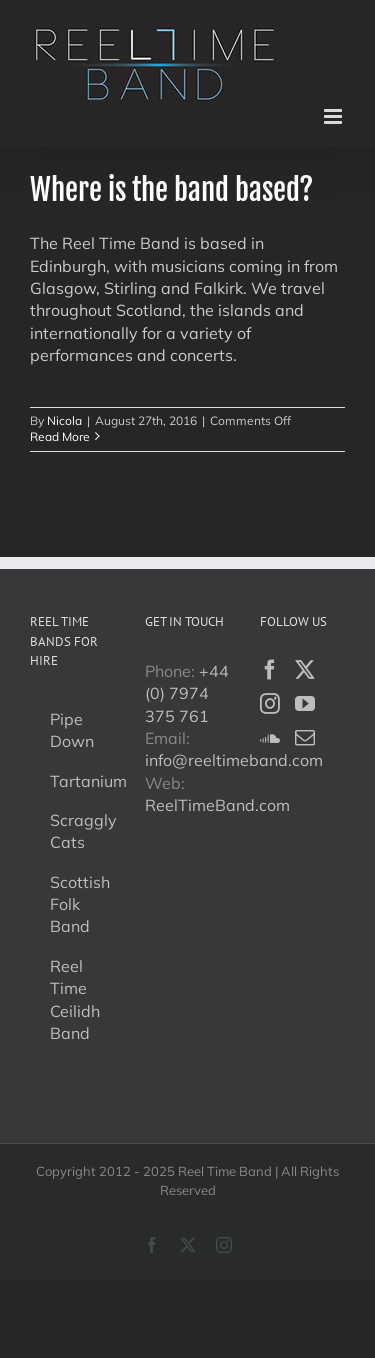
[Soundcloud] (270, 738)
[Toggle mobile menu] (334, 116)
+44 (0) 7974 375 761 (187, 693)
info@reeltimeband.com (234, 760)
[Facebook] (270, 670)
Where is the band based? (171, 189)
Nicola (64, 420)
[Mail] (305, 738)
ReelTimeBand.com (217, 805)
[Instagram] (270, 704)
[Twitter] (305, 670)
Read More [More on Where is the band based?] (60, 436)
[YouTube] (305, 704)
